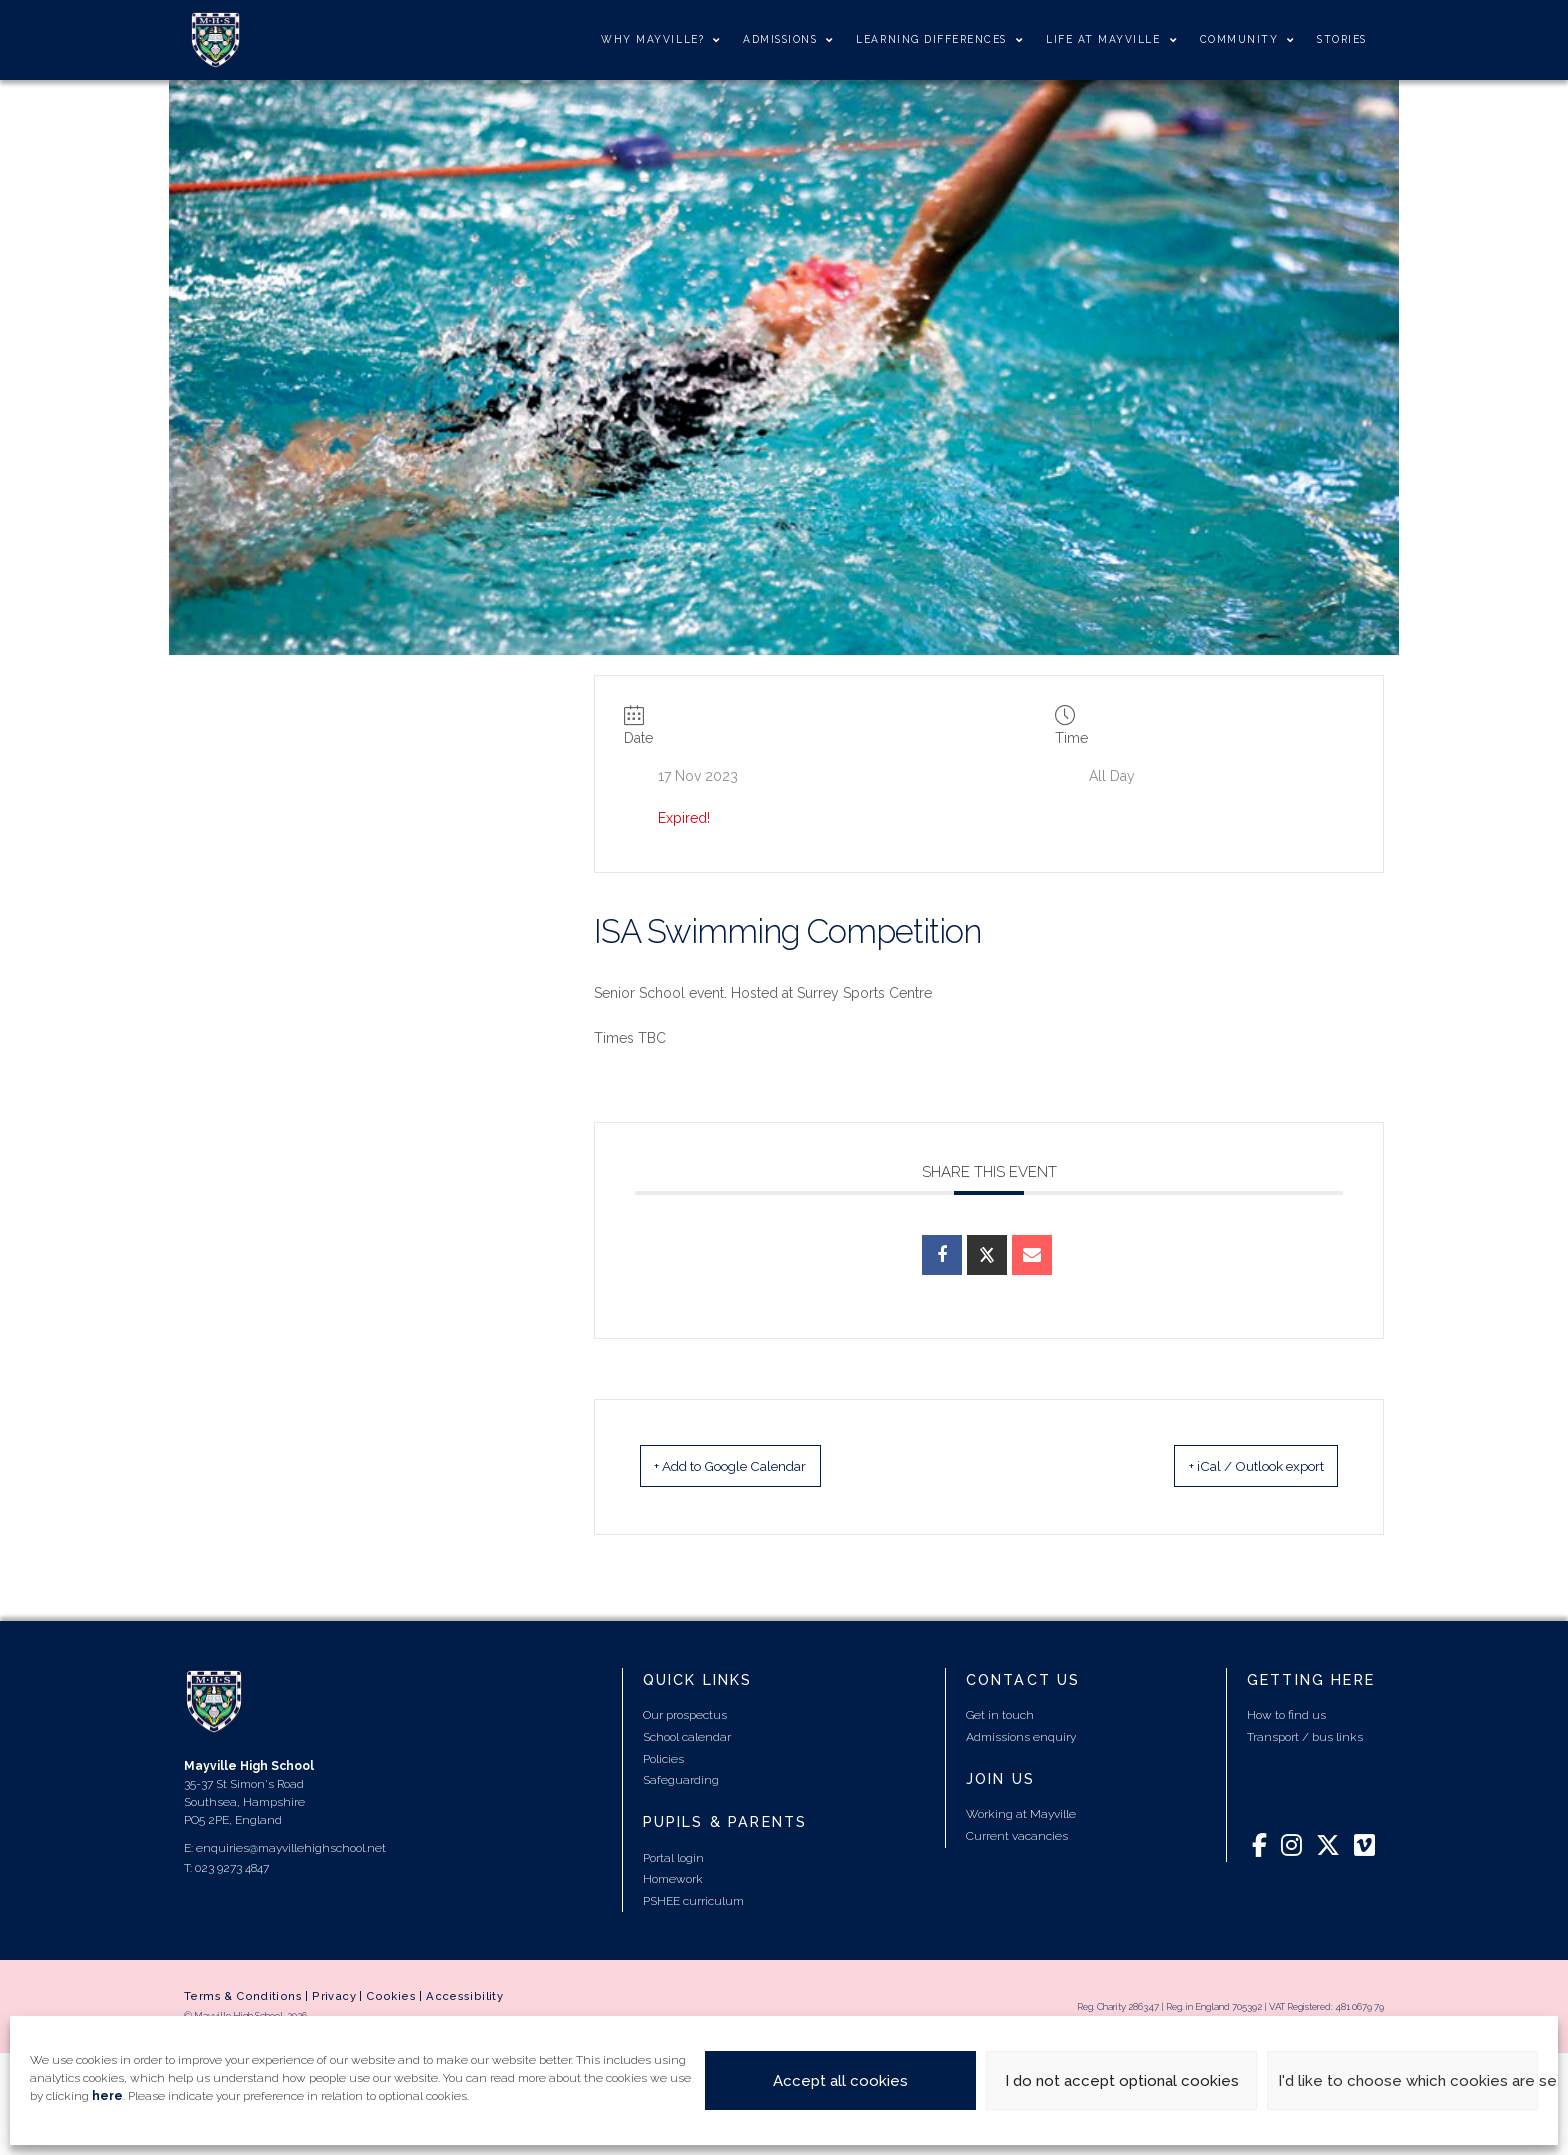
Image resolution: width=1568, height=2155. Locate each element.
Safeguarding (681, 1782)
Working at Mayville (1021, 1816)
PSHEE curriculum (693, 1903)
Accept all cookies (840, 2081)
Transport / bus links (1305, 1739)
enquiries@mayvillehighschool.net (291, 1850)
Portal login (673, 1859)
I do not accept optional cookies (1122, 2081)
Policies (663, 1760)
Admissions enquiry (1021, 1739)
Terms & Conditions (243, 1998)
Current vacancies (1017, 1838)
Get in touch (1000, 1717)
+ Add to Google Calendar (763, 1467)
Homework (673, 1881)
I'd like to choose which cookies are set (1408, 2081)
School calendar (687, 1739)
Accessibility (464, 1998)
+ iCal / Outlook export (1227, 1467)
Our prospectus (685, 1717)
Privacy (334, 1998)
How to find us (1286, 1717)
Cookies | (396, 1998)
